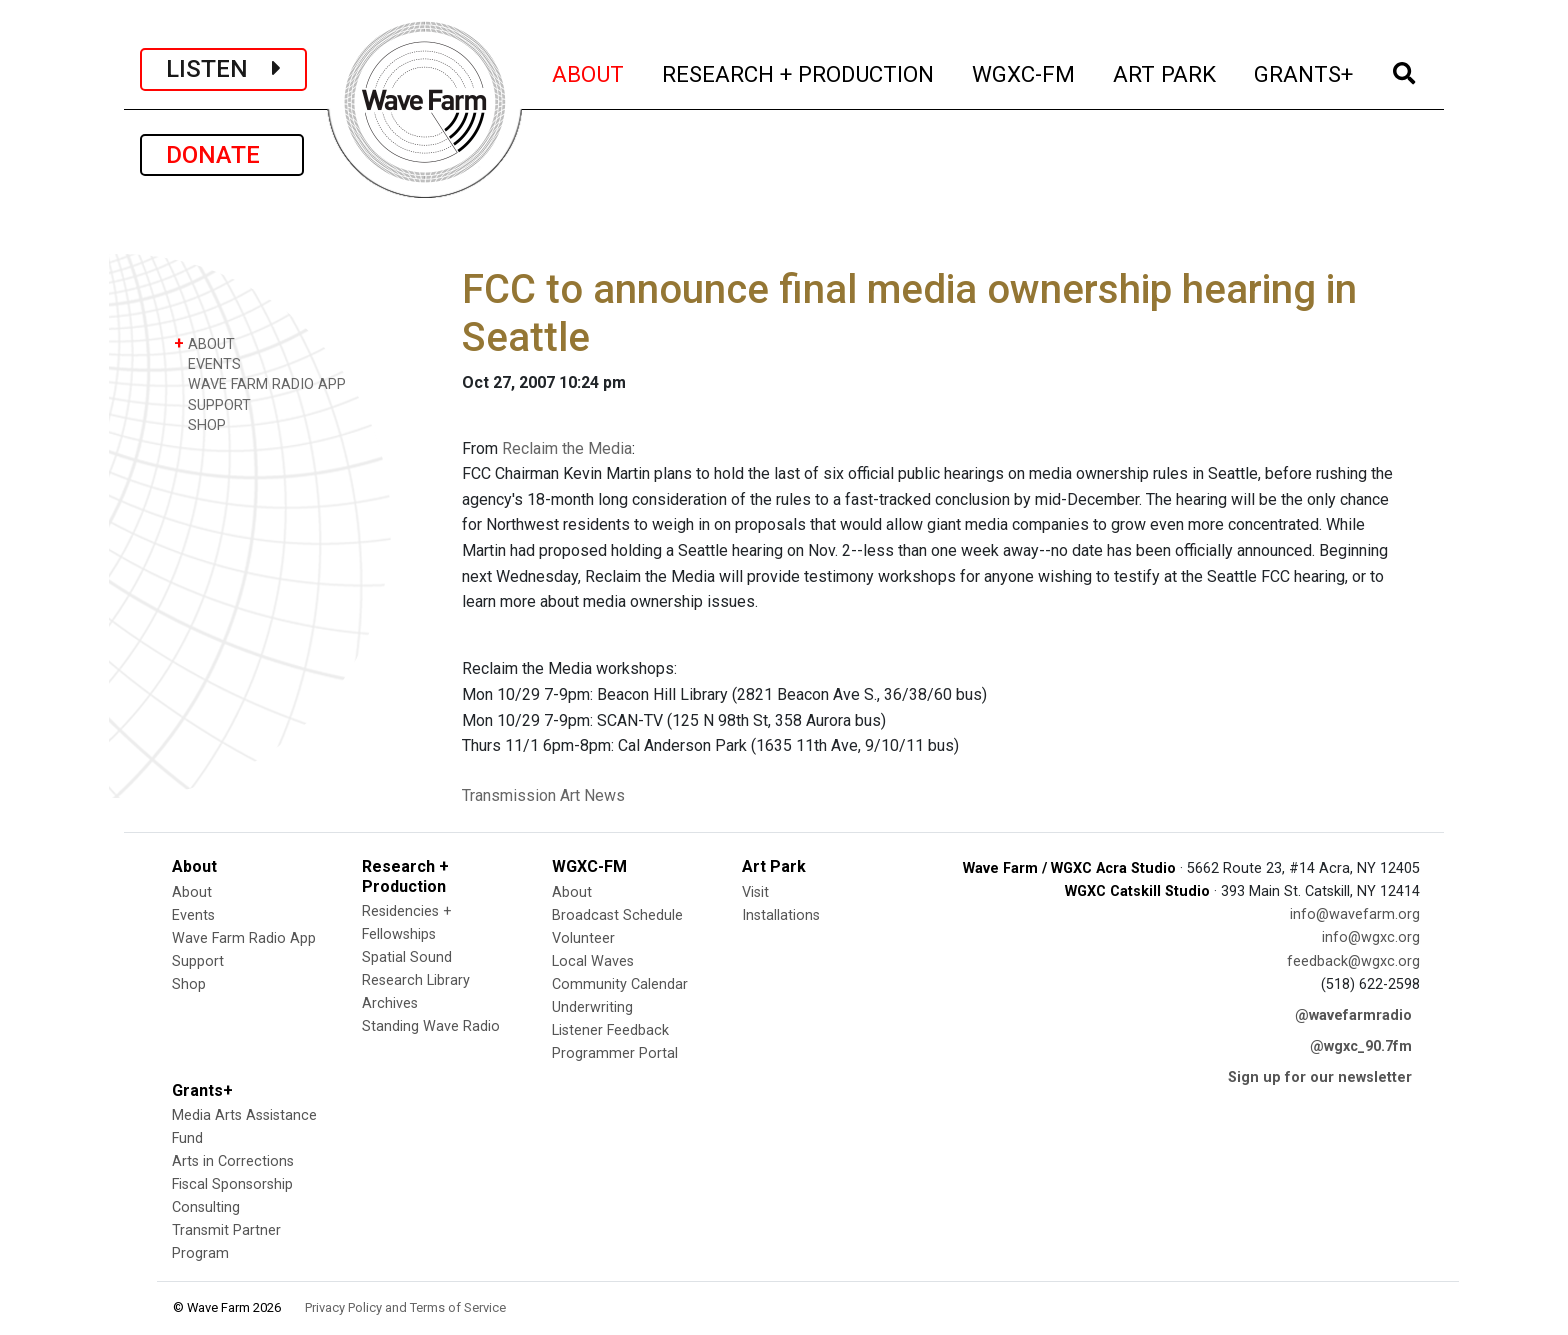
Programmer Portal (615, 1053)
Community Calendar (620, 984)
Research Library (416, 980)
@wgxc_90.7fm (1361, 1046)
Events (193, 915)
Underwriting (592, 1007)
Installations (781, 915)
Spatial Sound (407, 957)
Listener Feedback (610, 1030)
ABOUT (589, 71)
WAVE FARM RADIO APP (260, 383)
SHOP (200, 424)
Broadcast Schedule (617, 915)
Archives (390, 1003)
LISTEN (223, 69)
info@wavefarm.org (1355, 914)
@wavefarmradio (1353, 1015)
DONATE (222, 155)
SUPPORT (212, 404)
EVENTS (207, 363)
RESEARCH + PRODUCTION (799, 71)
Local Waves (593, 961)
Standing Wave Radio (431, 1026)
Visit (755, 892)
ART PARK (1165, 71)
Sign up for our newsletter (1320, 1077)
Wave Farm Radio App (244, 938)
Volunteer (583, 938)
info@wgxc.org (1371, 937)
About (192, 892)
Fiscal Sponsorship (232, 1184)
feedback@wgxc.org (1353, 961)
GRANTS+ (1304, 71)
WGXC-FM (1024, 71)
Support (198, 961)
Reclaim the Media (567, 448)
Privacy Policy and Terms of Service (405, 1307)
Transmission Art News (543, 795)
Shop (189, 984)
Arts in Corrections (233, 1161)
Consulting (206, 1207)
